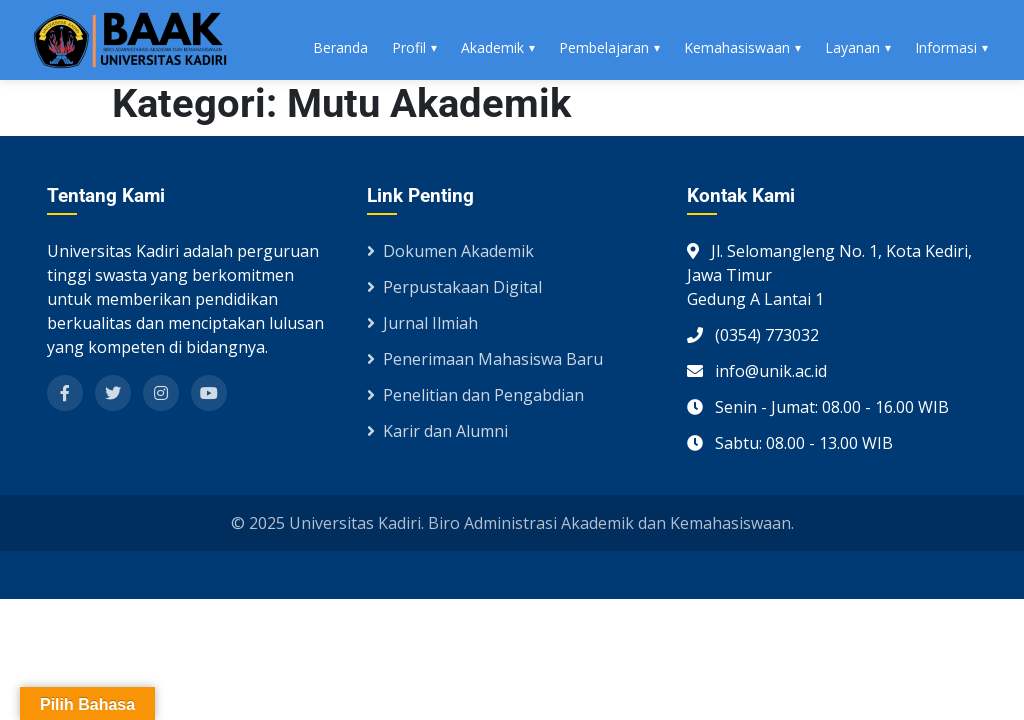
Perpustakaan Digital (454, 287)
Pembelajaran (604, 47)
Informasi (946, 47)
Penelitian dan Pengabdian (475, 395)
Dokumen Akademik (450, 251)
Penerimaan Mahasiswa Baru (485, 359)
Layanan (852, 47)
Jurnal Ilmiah (422, 323)
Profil (409, 47)
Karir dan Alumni (437, 431)
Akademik (492, 47)
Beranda (340, 47)
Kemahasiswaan (737, 47)
